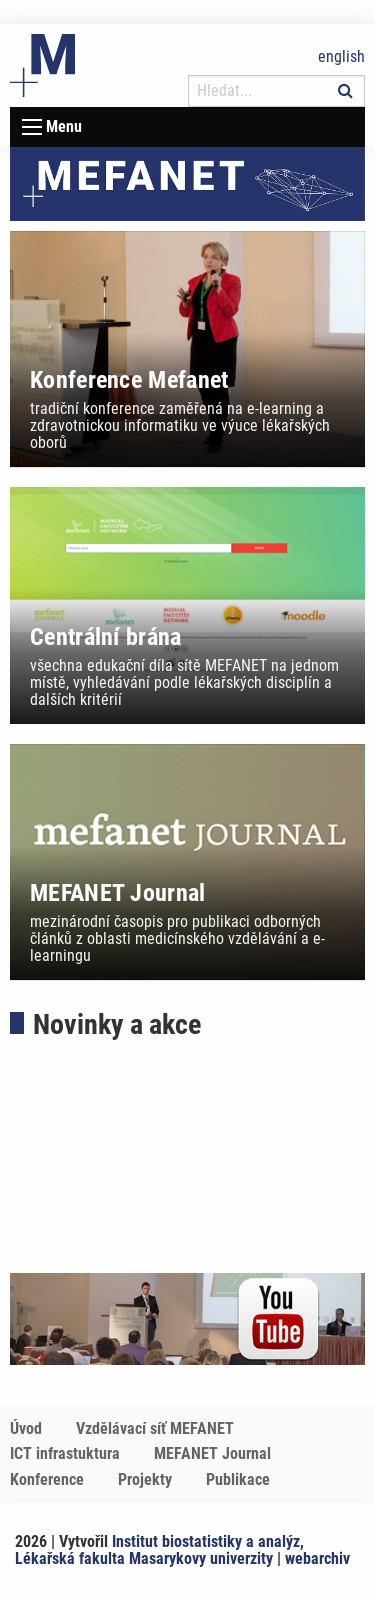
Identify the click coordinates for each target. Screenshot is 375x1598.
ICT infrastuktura (65, 1453)
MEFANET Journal (212, 1453)
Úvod (26, 1428)
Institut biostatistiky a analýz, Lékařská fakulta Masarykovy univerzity (159, 1550)
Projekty (145, 1479)
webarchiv (317, 1558)
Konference (47, 1479)
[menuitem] (41, 1429)
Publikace (238, 1479)
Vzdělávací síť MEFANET (155, 1428)
